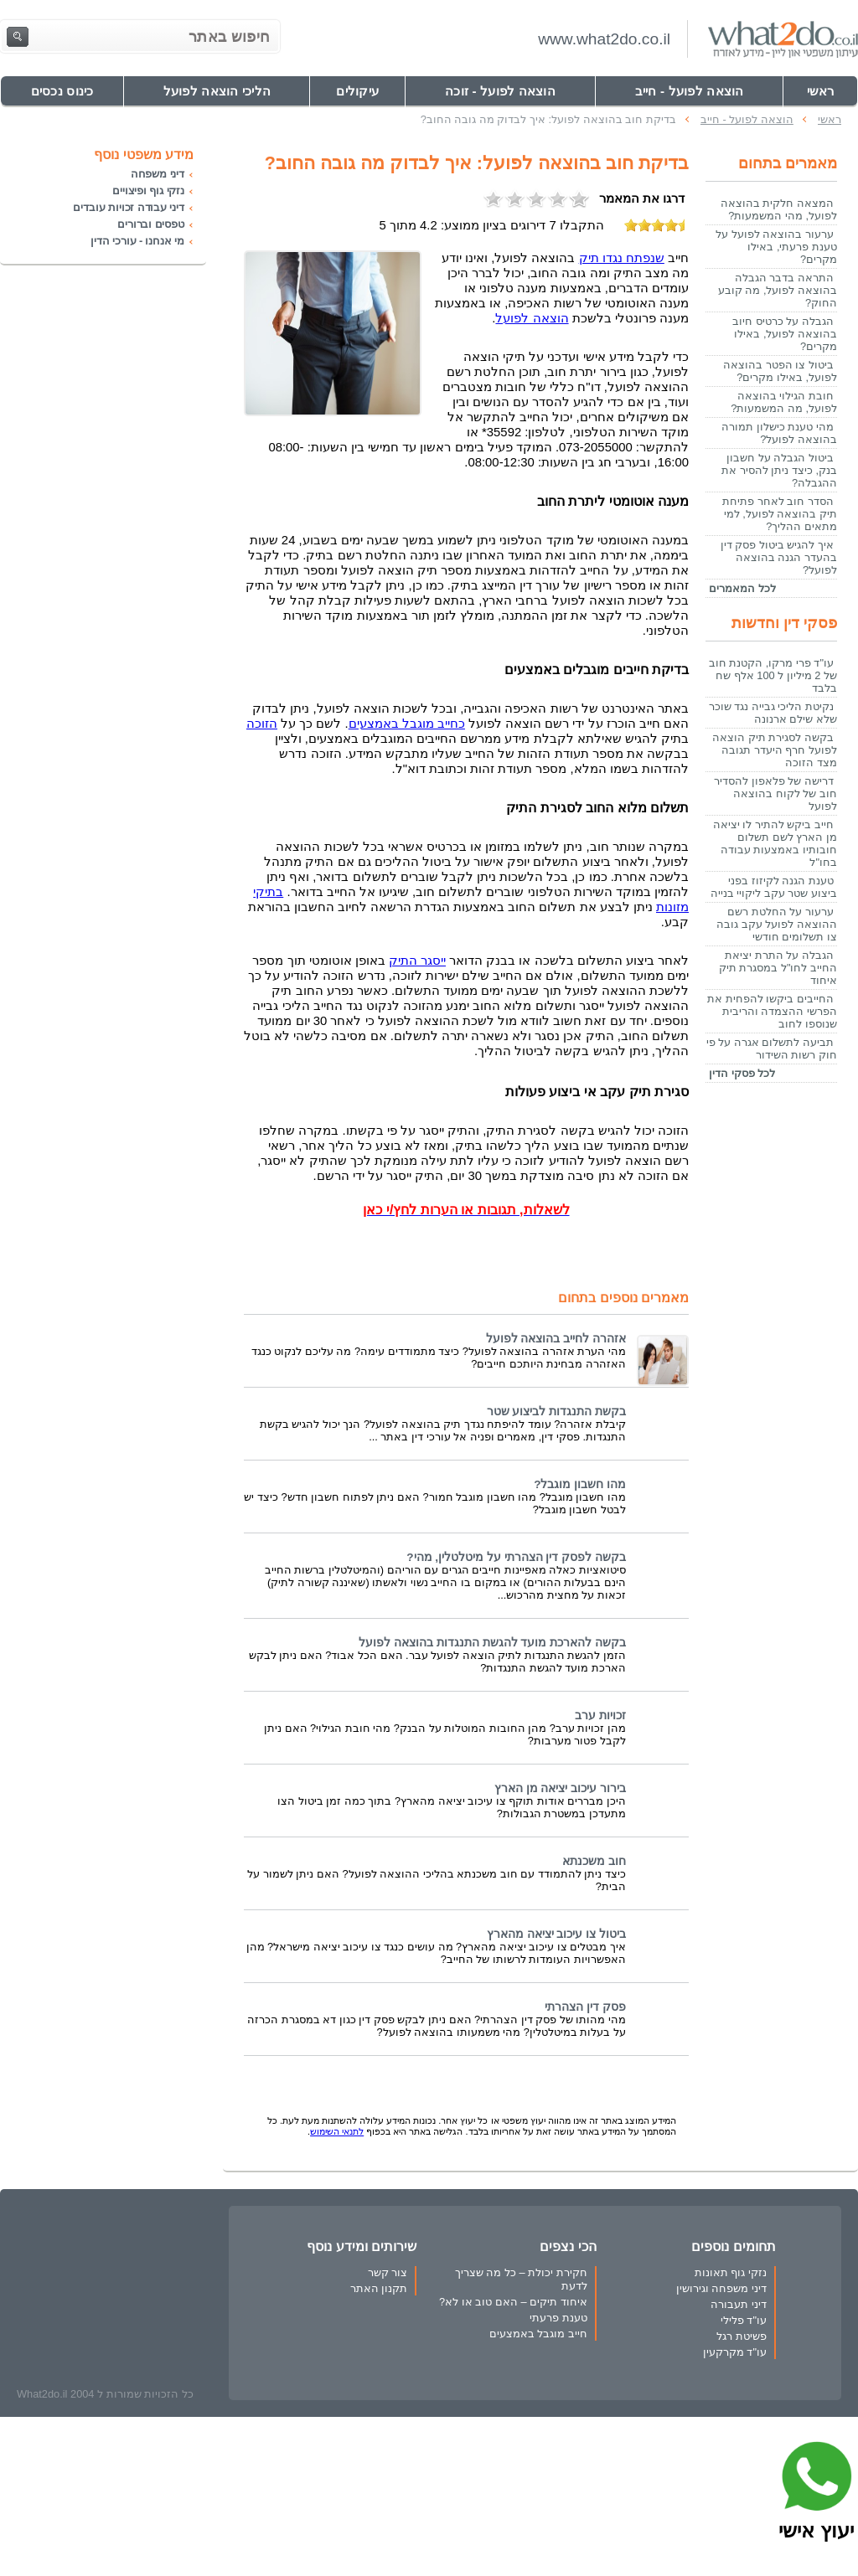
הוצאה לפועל (531, 318)
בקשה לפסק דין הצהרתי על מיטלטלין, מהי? (516, 1557)
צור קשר (388, 2272)
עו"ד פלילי (744, 2320)
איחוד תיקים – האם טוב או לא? (513, 2301)
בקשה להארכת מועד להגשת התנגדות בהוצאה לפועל (492, 1642)
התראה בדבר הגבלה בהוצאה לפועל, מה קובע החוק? (777, 290)
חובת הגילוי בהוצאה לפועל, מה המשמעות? (784, 402)
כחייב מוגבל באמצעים (407, 723)
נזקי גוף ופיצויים (148, 190)
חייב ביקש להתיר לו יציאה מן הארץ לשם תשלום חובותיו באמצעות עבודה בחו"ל (775, 843)
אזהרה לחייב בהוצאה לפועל (556, 1338)
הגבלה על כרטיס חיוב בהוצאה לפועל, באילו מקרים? (784, 334)
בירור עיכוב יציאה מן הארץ (560, 1788)
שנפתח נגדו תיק (621, 258)
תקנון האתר (379, 2288)
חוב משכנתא (594, 1861)
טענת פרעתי (558, 2317)
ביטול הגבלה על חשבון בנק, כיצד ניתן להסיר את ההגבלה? (779, 470)
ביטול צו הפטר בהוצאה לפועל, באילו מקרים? (780, 371)
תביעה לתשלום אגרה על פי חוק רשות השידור (771, 1048)
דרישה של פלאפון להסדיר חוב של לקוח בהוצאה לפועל (775, 793)
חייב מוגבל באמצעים (538, 2333)
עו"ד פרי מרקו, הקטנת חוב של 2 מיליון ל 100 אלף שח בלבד (773, 675)
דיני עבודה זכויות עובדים (128, 207)
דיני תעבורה (739, 2304)
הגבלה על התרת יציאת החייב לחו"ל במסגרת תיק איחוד (778, 968)
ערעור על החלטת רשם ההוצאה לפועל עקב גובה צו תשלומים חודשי (776, 924)
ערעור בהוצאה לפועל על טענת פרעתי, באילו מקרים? (776, 246)
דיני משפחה (157, 173)
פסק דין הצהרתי (585, 2007)
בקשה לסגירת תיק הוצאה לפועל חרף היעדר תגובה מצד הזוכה (774, 750)
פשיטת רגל (741, 2336)
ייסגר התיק (417, 960)
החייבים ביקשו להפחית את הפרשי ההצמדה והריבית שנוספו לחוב (772, 1011)
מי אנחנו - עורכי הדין (137, 240)
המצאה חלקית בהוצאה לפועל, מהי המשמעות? (779, 209)
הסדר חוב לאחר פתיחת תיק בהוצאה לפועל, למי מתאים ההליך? (779, 514)
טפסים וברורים (150, 224)
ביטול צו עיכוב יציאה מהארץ (556, 1934)
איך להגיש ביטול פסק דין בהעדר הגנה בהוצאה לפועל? (779, 557)
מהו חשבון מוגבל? (580, 1484)
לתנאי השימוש (337, 2131)
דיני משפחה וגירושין (721, 2288)
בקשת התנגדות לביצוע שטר (556, 1411)
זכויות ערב (600, 1715)
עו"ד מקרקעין (735, 2352)
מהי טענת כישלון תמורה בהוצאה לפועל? (779, 433)
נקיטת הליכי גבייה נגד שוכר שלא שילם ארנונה (773, 712)
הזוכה (261, 723)
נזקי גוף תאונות (731, 2272)
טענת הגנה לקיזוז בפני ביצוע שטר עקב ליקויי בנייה (774, 886)
